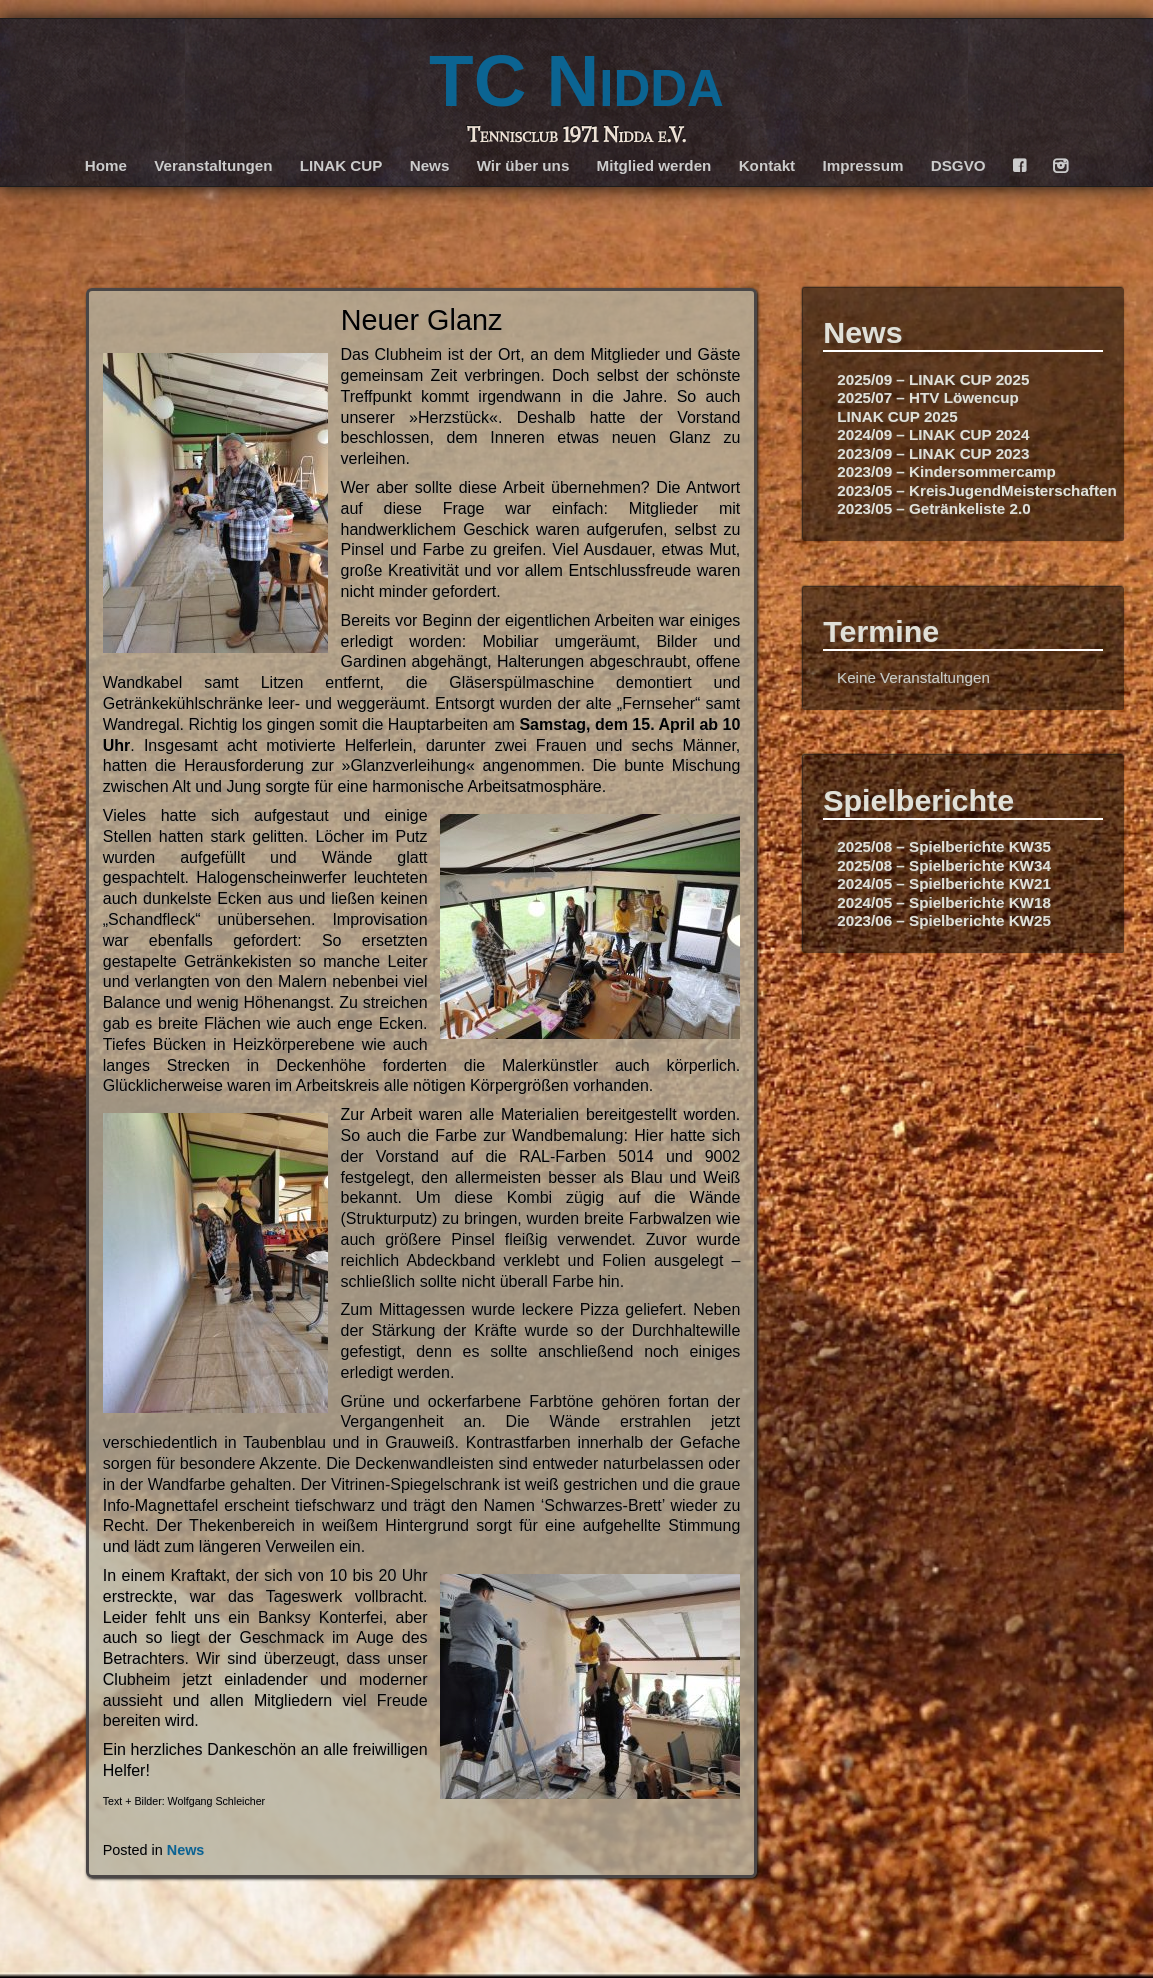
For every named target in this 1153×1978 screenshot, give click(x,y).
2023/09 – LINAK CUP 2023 (933, 453)
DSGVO (958, 165)
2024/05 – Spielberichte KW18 (944, 902)
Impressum (862, 165)
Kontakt (767, 165)
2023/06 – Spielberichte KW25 (944, 920)
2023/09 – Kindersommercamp (946, 471)
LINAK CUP (341, 165)
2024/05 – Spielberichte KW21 (944, 883)
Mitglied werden (654, 165)
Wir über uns (523, 165)
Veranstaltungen (213, 165)
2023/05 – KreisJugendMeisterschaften (976, 490)
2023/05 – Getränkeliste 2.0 (933, 508)
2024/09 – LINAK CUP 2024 (933, 434)
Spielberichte (918, 800)
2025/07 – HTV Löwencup (927, 397)
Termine (881, 631)
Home (106, 165)
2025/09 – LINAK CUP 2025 (933, 379)
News (430, 165)
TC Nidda (576, 80)
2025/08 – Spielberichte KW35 (944, 846)
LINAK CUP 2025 (897, 416)
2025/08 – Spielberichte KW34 (944, 865)
